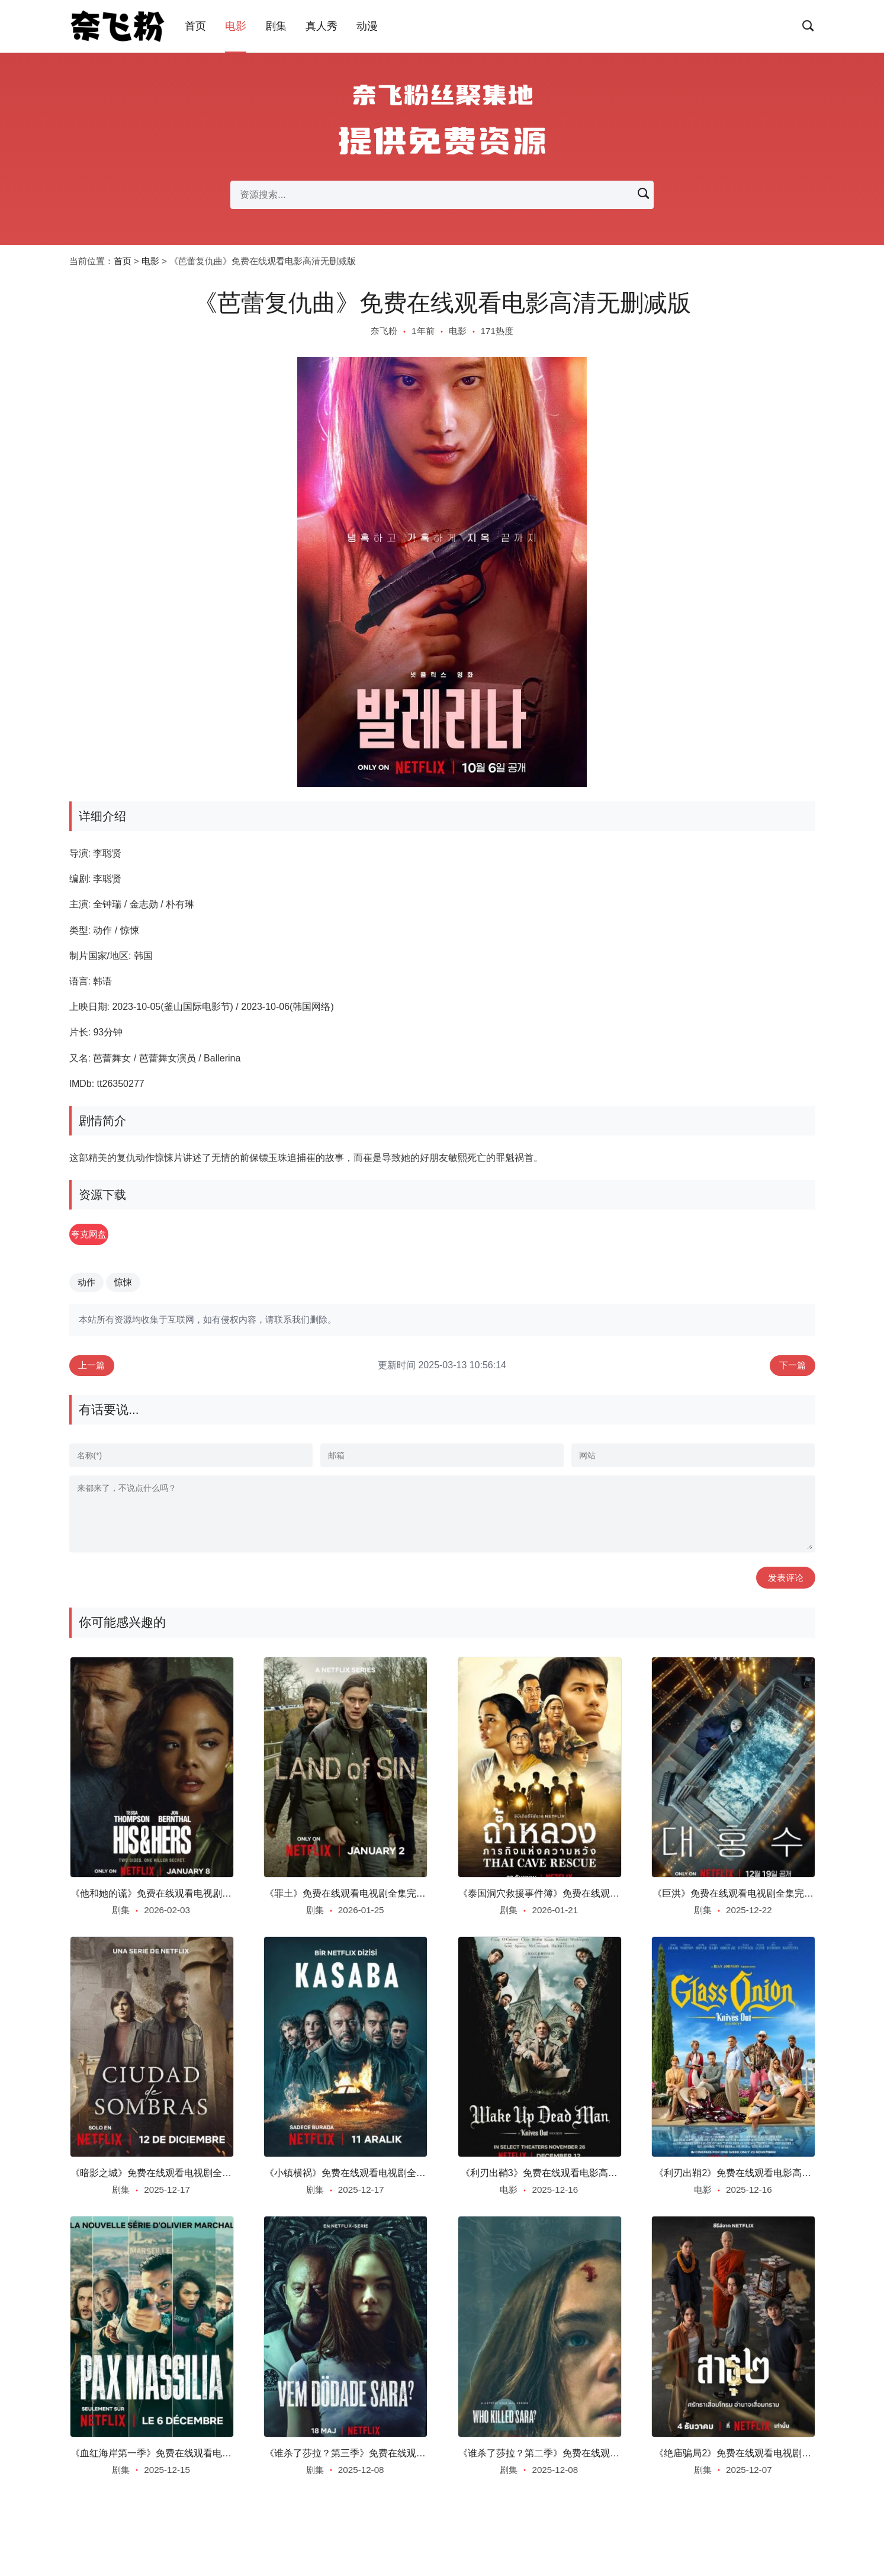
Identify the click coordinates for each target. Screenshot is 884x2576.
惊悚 (123, 1284)
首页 (195, 26)
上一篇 (93, 1369)
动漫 (367, 26)
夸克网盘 (103, 1235)
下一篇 (791, 1369)
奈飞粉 (384, 331)
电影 (235, 26)
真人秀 (321, 26)
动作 (86, 1284)
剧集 (276, 26)
